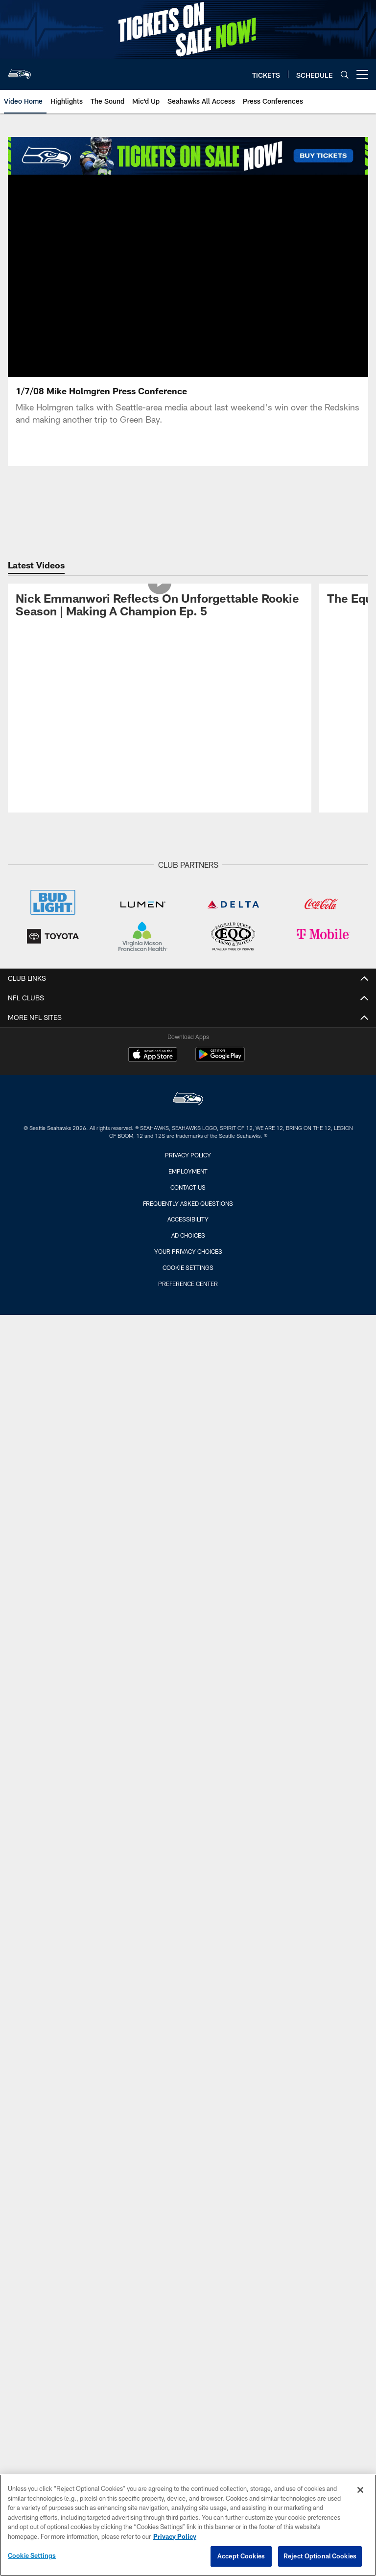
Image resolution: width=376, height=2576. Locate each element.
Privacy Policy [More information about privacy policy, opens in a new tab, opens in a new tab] (174, 2536)
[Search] (345, 74)
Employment (188, 1171)
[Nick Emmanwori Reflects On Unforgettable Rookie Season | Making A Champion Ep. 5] (159, 607)
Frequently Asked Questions (188, 1203)
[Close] (360, 2490)
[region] (188, 2525)
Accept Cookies (241, 2556)
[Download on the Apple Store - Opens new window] (153, 1055)
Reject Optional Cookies (319, 2556)
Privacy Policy (188, 1155)
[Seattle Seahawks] (188, 1100)
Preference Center (188, 1283)
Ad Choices (188, 1235)
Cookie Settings (188, 1267)
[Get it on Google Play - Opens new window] (220, 1059)
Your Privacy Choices (188, 1251)
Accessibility (188, 1219)
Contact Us (188, 1187)
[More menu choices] (362, 74)
